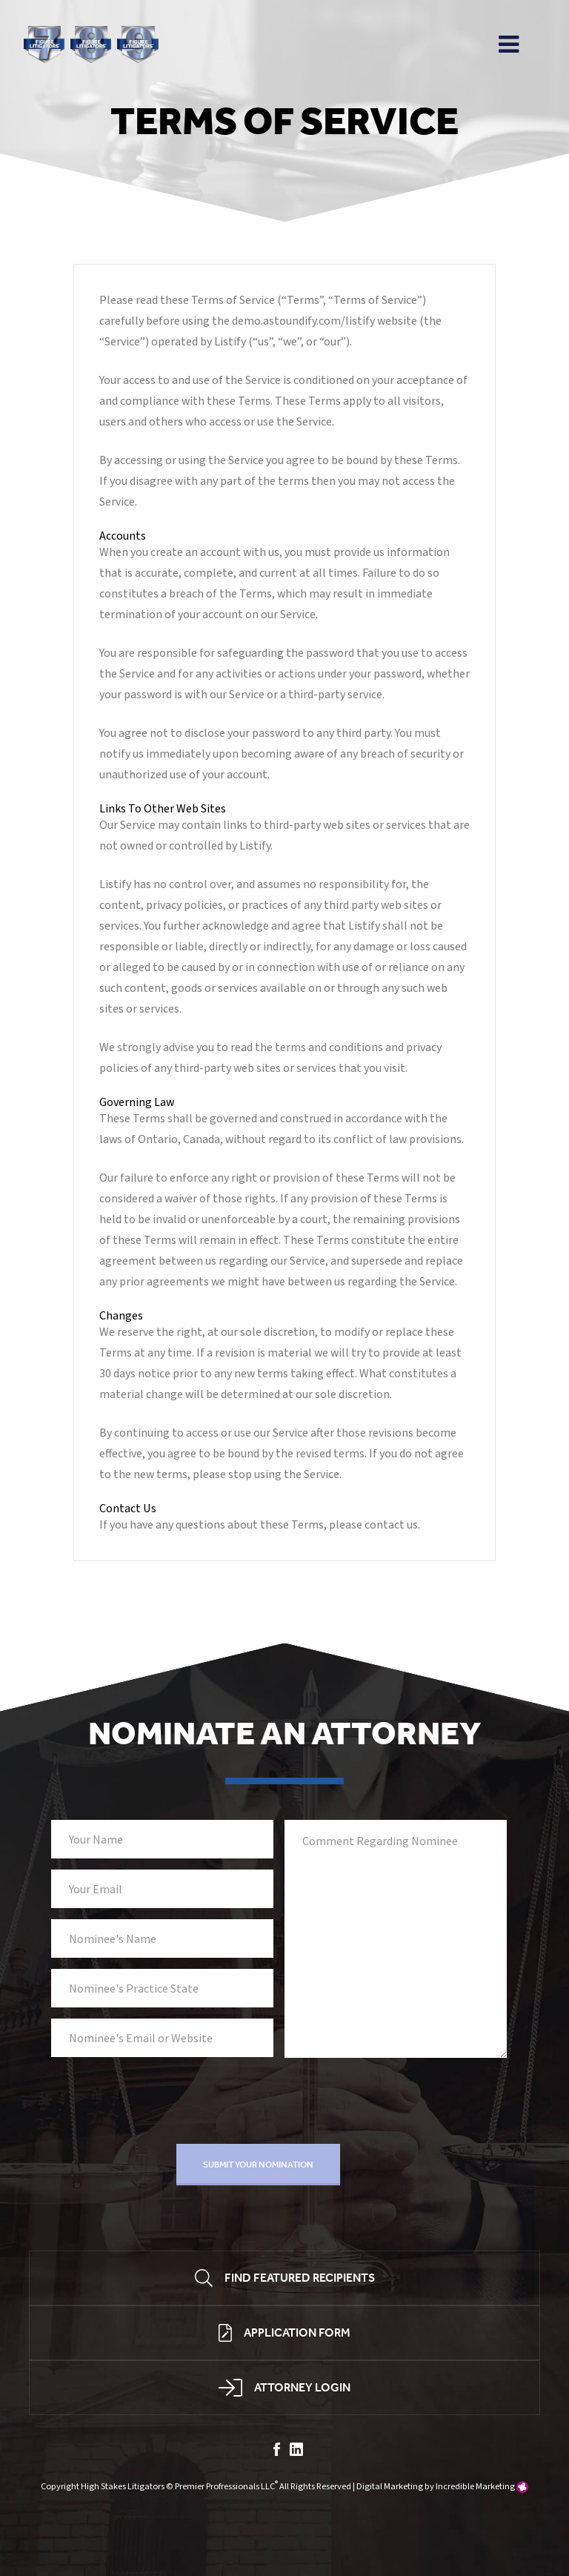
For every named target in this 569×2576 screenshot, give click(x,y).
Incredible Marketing (475, 2486)
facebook (276, 2449)
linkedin (296, 2449)
